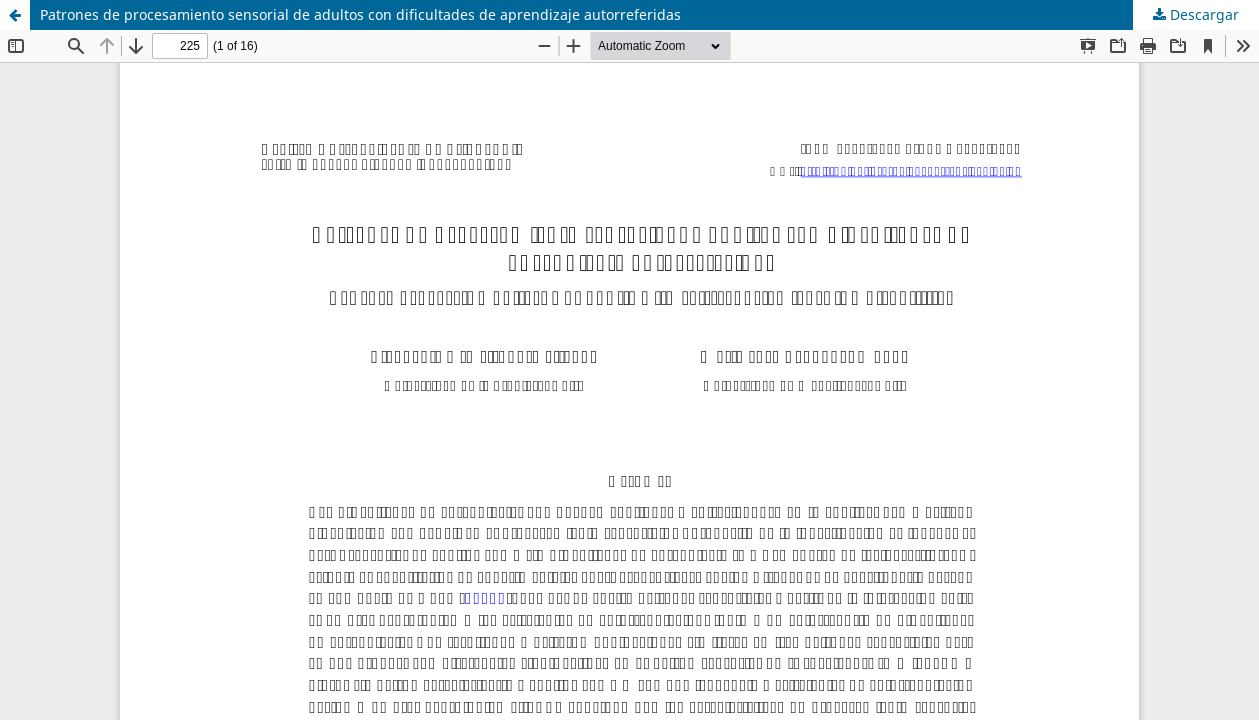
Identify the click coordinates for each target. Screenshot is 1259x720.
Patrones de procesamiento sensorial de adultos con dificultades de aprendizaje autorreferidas (360, 14)
